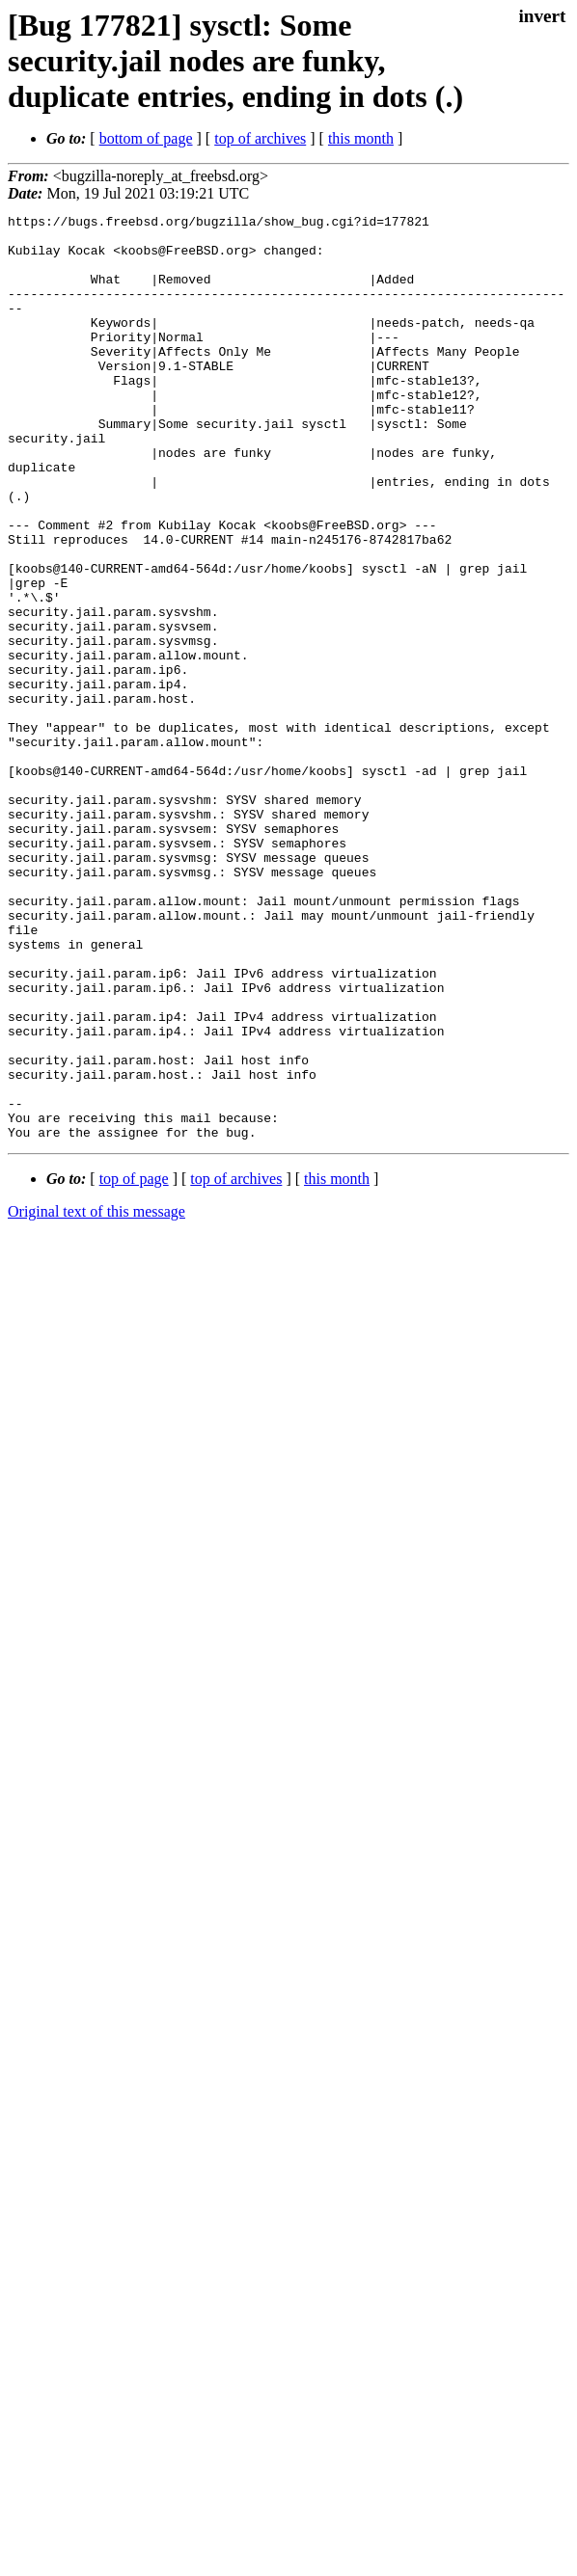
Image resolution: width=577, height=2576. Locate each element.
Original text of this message (96, 1396)
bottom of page (146, 138)
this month (361, 138)
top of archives (260, 138)
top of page (134, 1363)
